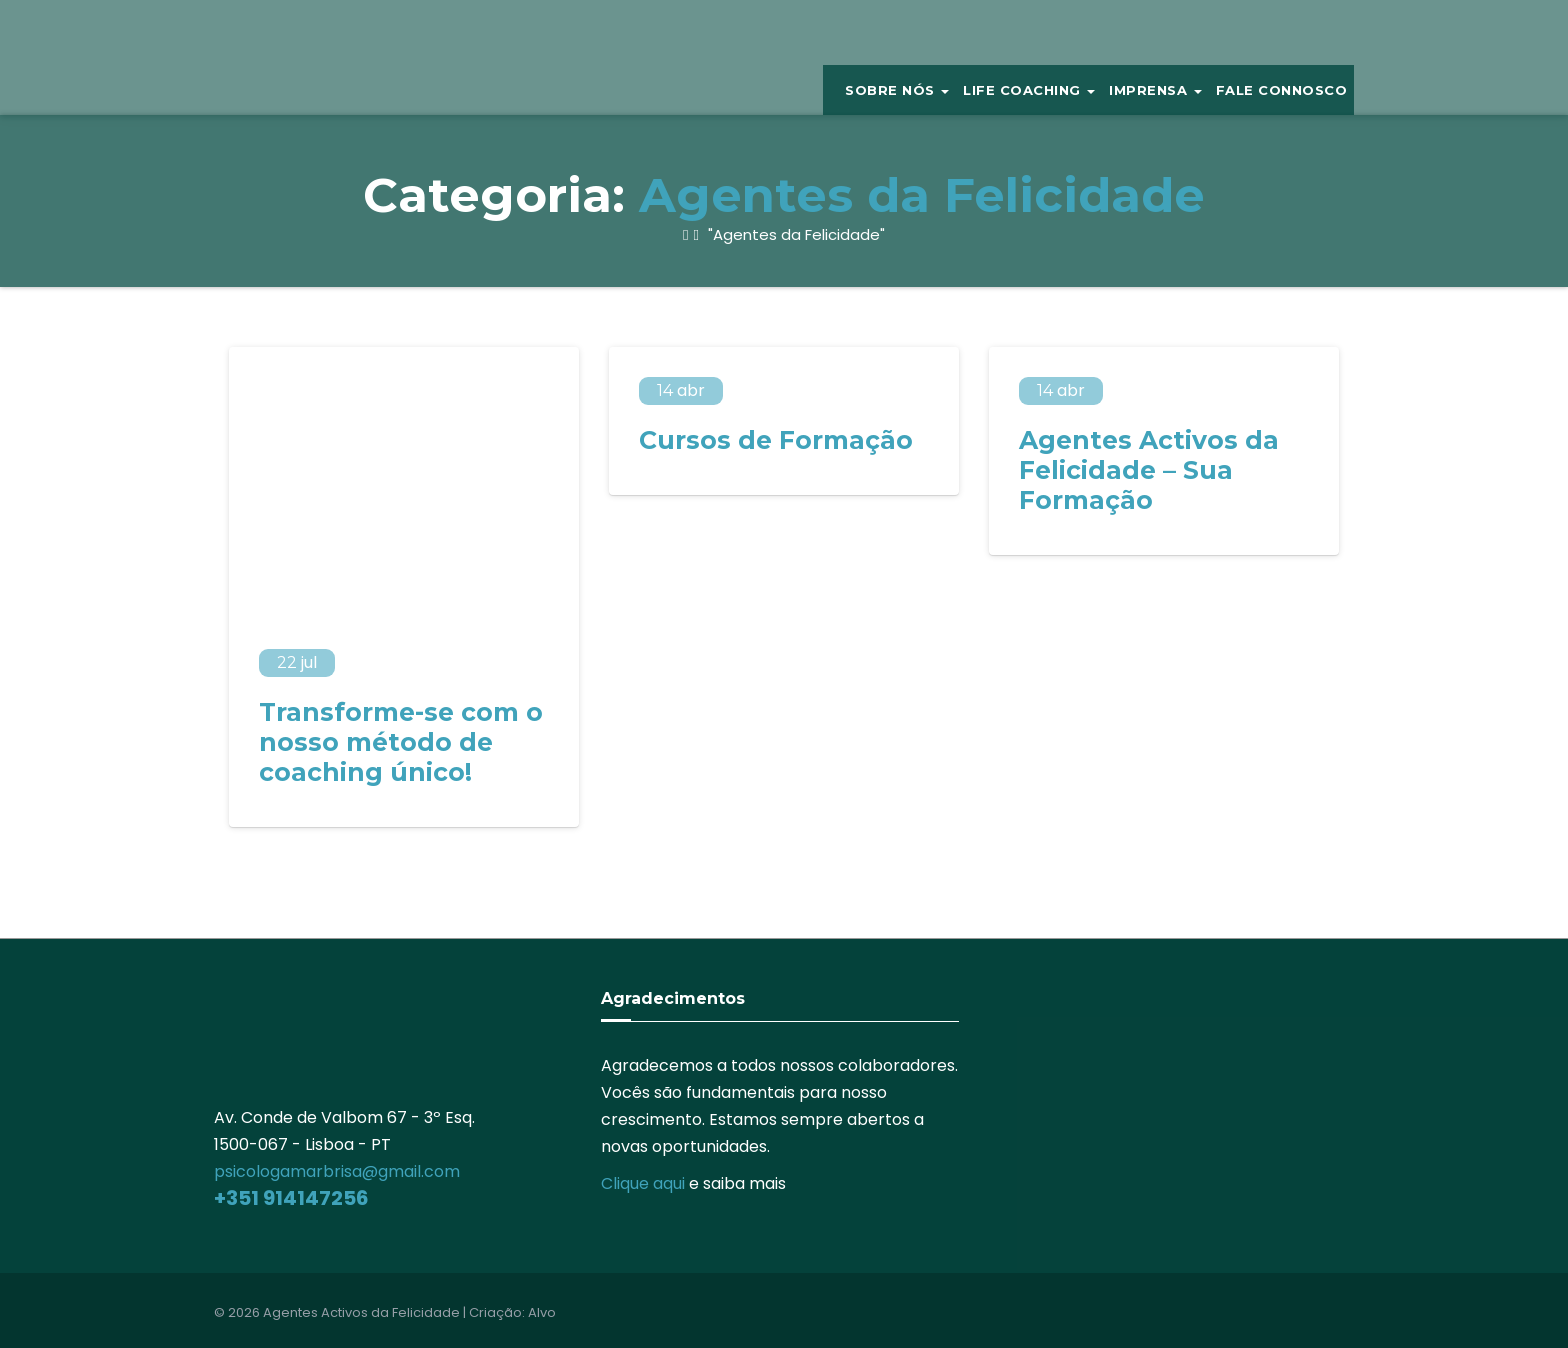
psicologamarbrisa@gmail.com (337, 1171)
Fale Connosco (1282, 90)
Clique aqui (643, 1183)
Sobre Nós (897, 90)
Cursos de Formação (776, 440)
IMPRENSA (1155, 90)
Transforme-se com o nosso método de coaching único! (401, 742)
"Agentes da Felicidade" (794, 234)
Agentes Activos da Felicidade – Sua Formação (1149, 470)
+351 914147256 (291, 1198)
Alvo (542, 1312)
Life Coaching (1029, 90)
